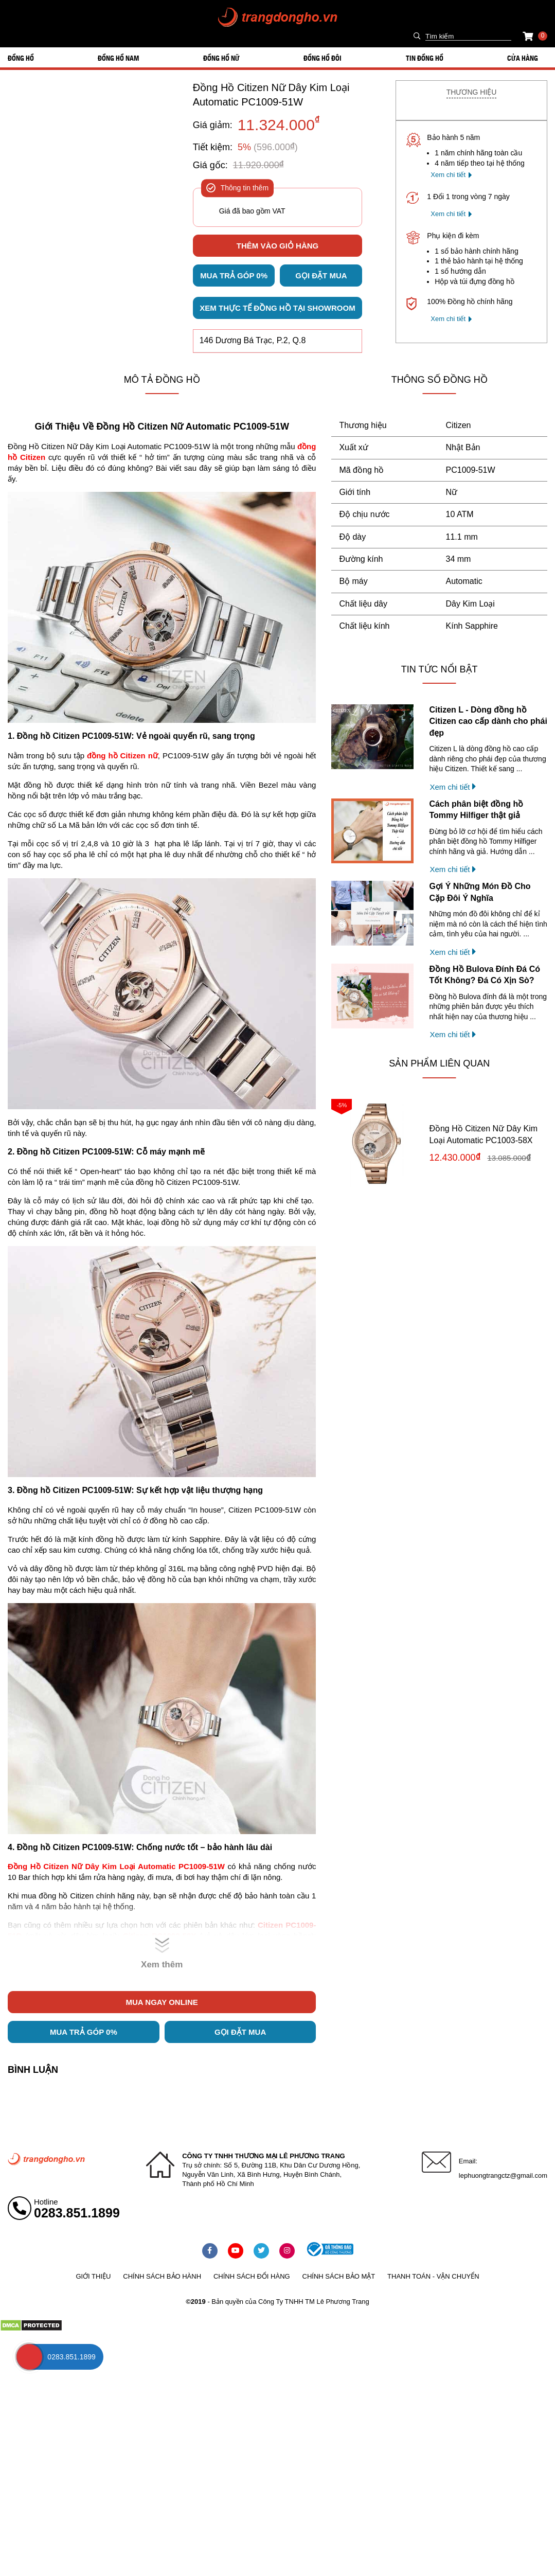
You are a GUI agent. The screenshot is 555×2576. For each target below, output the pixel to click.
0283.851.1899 (77, 2213)
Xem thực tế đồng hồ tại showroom (277, 308)
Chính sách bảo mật (338, 2276)
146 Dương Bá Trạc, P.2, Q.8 (253, 340)
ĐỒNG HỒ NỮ (221, 57)
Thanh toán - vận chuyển (433, 2276)
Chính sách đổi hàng (251, 2276)
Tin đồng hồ (424, 57)
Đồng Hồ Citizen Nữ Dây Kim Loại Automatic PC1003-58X (483, 1134)
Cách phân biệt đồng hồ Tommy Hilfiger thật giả (476, 810)
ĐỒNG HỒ (21, 57)
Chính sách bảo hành (162, 2276)
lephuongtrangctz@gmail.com (503, 2175)
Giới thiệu (93, 2276)
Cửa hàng (522, 57)
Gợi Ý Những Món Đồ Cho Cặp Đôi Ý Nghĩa (479, 892)
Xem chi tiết (448, 175)
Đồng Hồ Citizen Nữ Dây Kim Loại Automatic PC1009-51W (271, 95)
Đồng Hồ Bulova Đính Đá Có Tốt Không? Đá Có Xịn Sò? (484, 975)
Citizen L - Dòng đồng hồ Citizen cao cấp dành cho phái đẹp (488, 721)
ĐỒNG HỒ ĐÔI (322, 57)
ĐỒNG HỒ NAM (118, 57)
